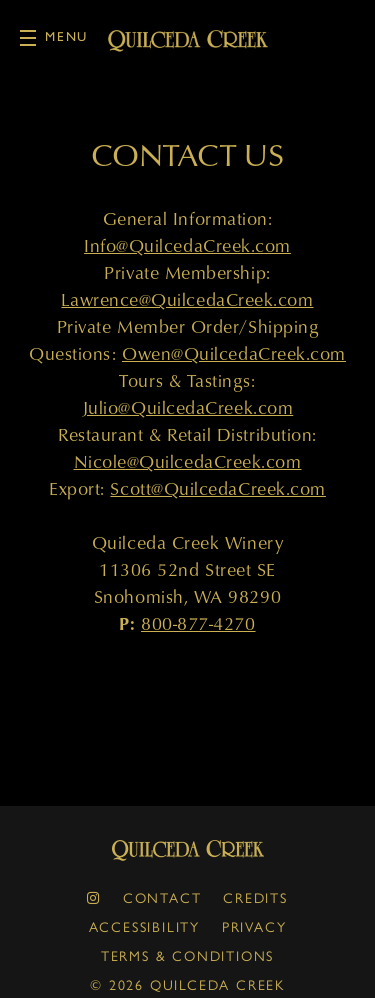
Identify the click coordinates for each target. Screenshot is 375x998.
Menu (54, 37)
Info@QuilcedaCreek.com (187, 245)
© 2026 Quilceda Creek (187, 984)
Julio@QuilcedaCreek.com (187, 407)
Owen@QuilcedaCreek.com (234, 353)
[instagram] (94, 897)
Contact (162, 897)
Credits (255, 897)
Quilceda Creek (188, 850)
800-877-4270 (198, 623)
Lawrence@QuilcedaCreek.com (187, 299)
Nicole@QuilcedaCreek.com (188, 461)
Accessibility (144, 926)
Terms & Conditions (187, 955)
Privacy (254, 926)
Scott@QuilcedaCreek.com (217, 488)
